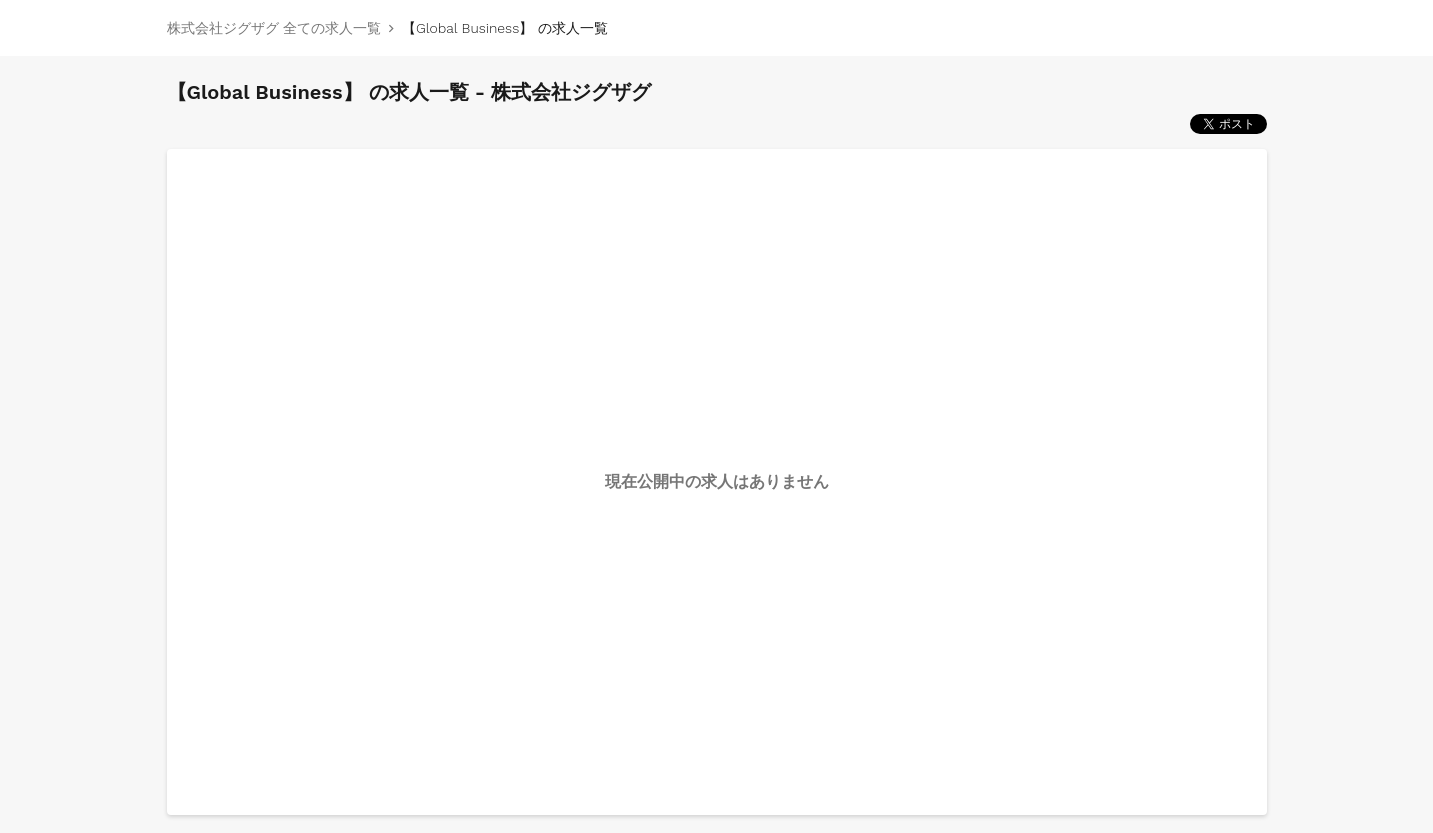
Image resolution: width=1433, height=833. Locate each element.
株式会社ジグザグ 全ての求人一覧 (274, 28)
